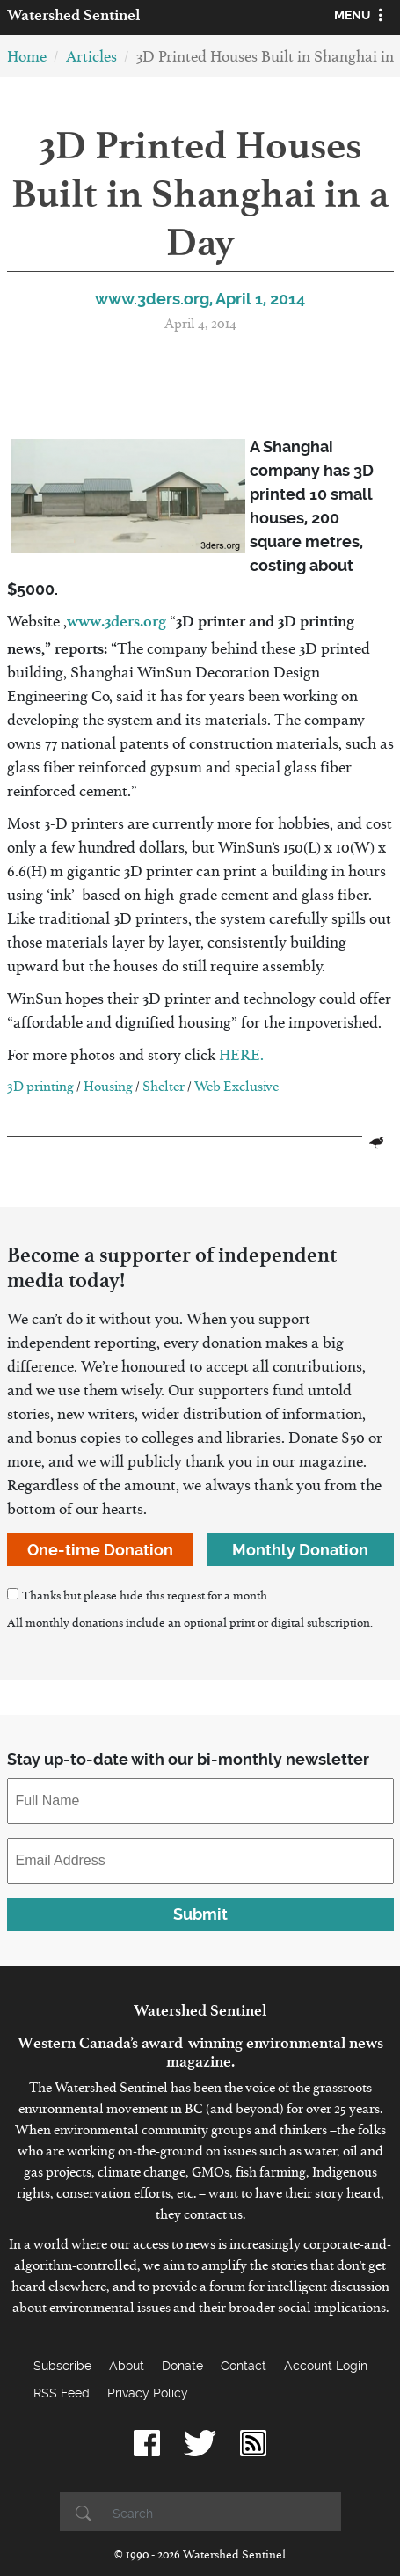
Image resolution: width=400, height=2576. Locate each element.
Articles (91, 60)
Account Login (325, 2366)
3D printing (40, 1090)
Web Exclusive (236, 1090)
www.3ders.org (116, 621)
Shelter (163, 1090)
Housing (108, 1090)
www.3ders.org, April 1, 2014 (200, 298)
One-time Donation (100, 1549)
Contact (243, 2366)
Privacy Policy (147, 2393)
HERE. (241, 1059)
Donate (182, 2366)
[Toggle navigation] (361, 17)
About (126, 2366)
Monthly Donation (300, 1549)
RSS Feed (61, 2393)
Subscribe (62, 2366)
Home (27, 60)
